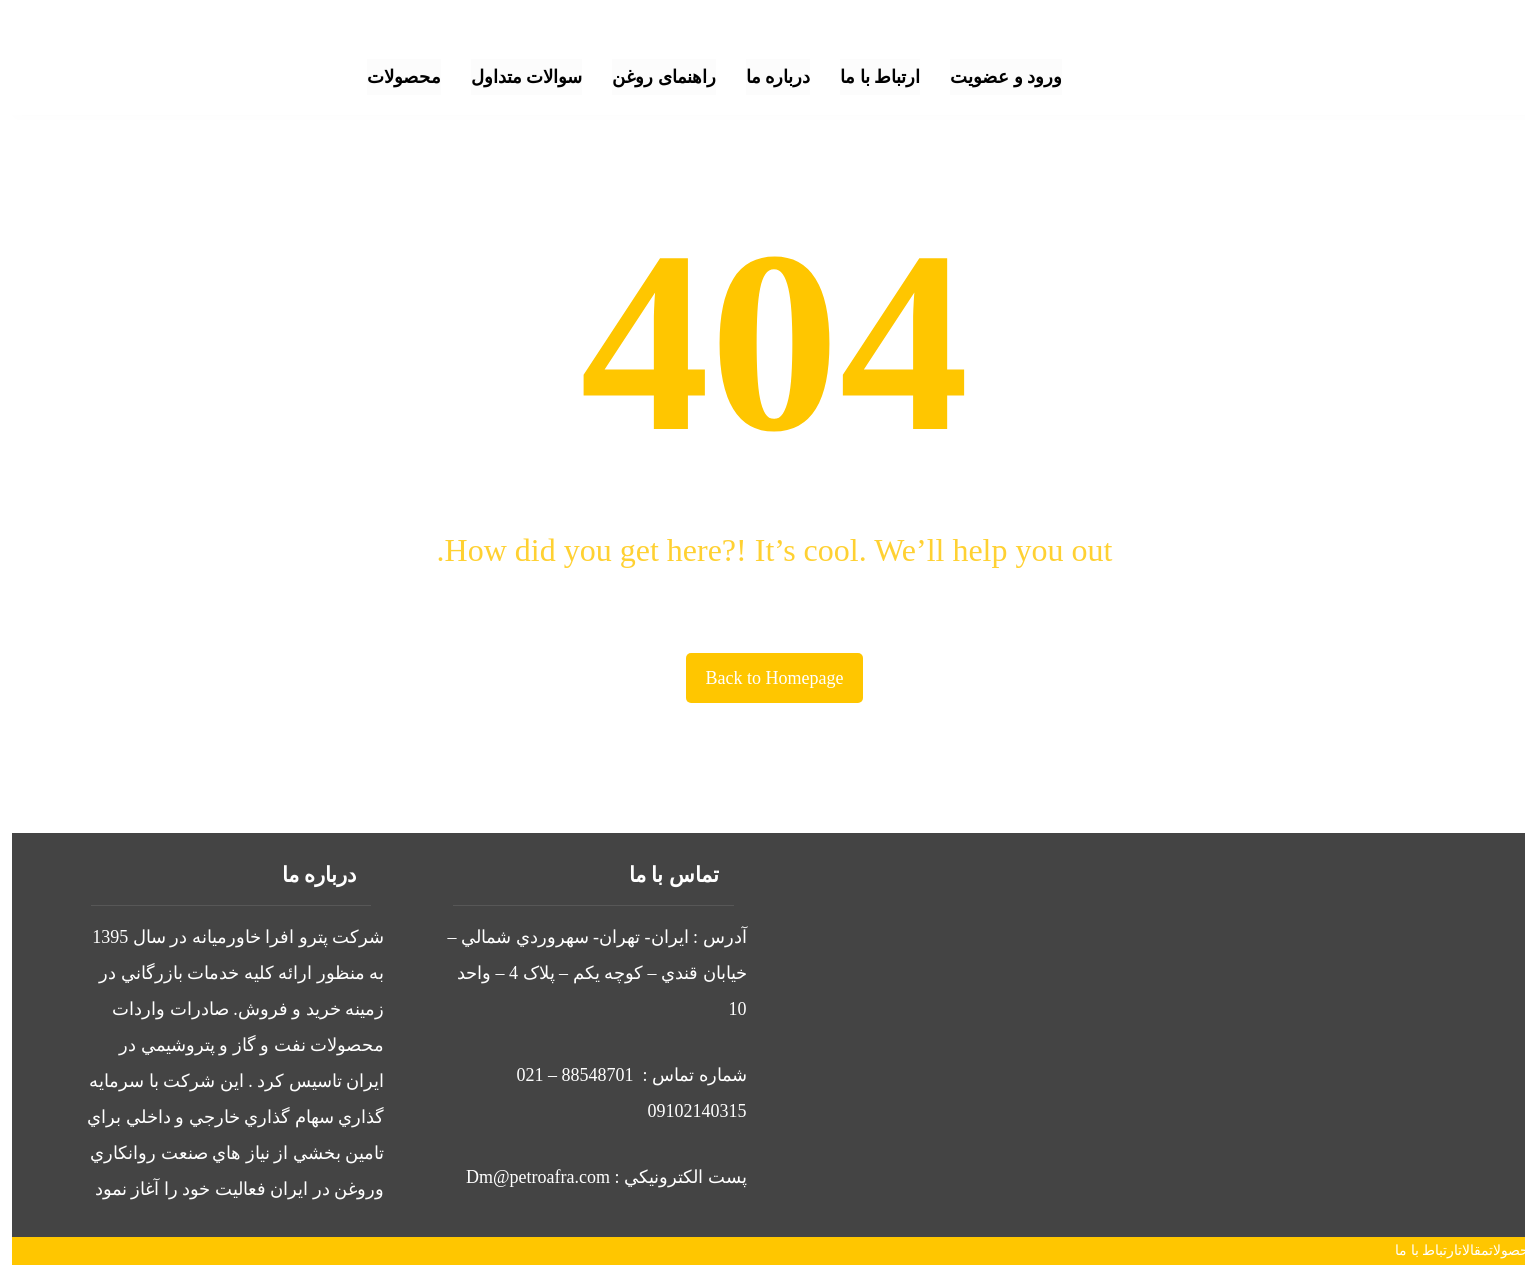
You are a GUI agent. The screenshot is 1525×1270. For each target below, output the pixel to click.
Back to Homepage (763, 678)
